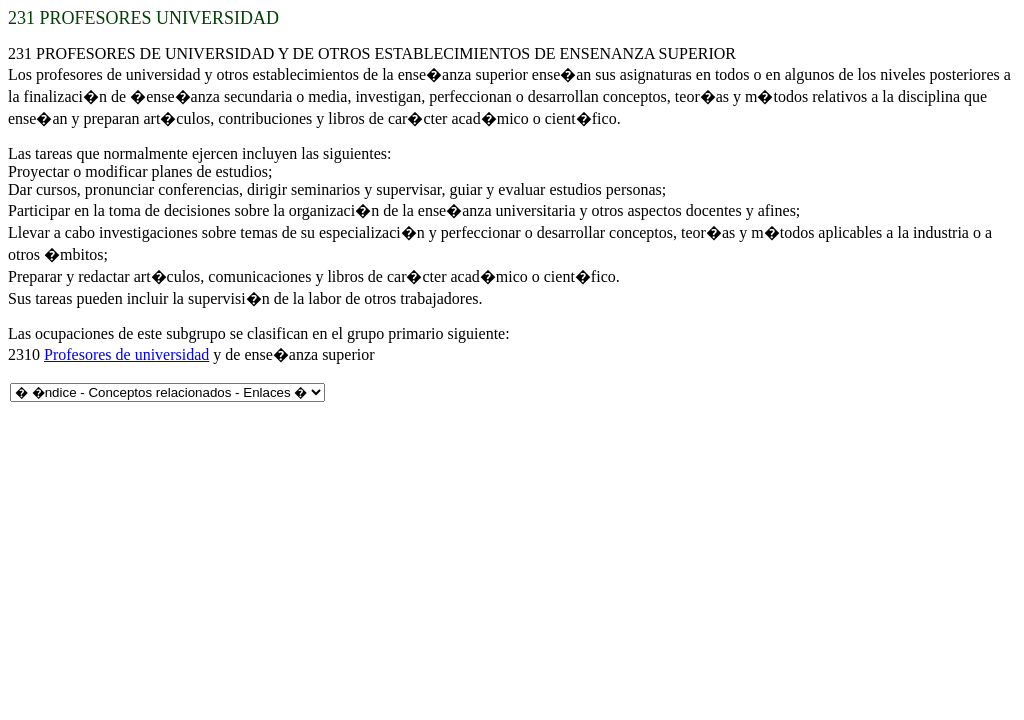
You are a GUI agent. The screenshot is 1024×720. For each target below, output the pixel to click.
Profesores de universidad (126, 354)
